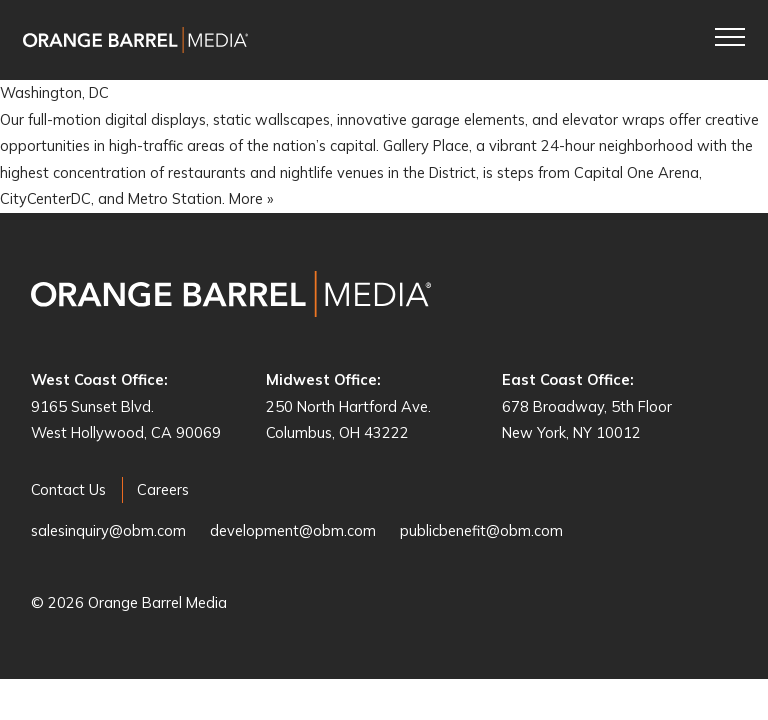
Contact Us (68, 489)
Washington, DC (54, 92)
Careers (163, 489)
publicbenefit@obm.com (481, 530)
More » (251, 198)
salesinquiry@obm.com (108, 530)
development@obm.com (293, 530)
